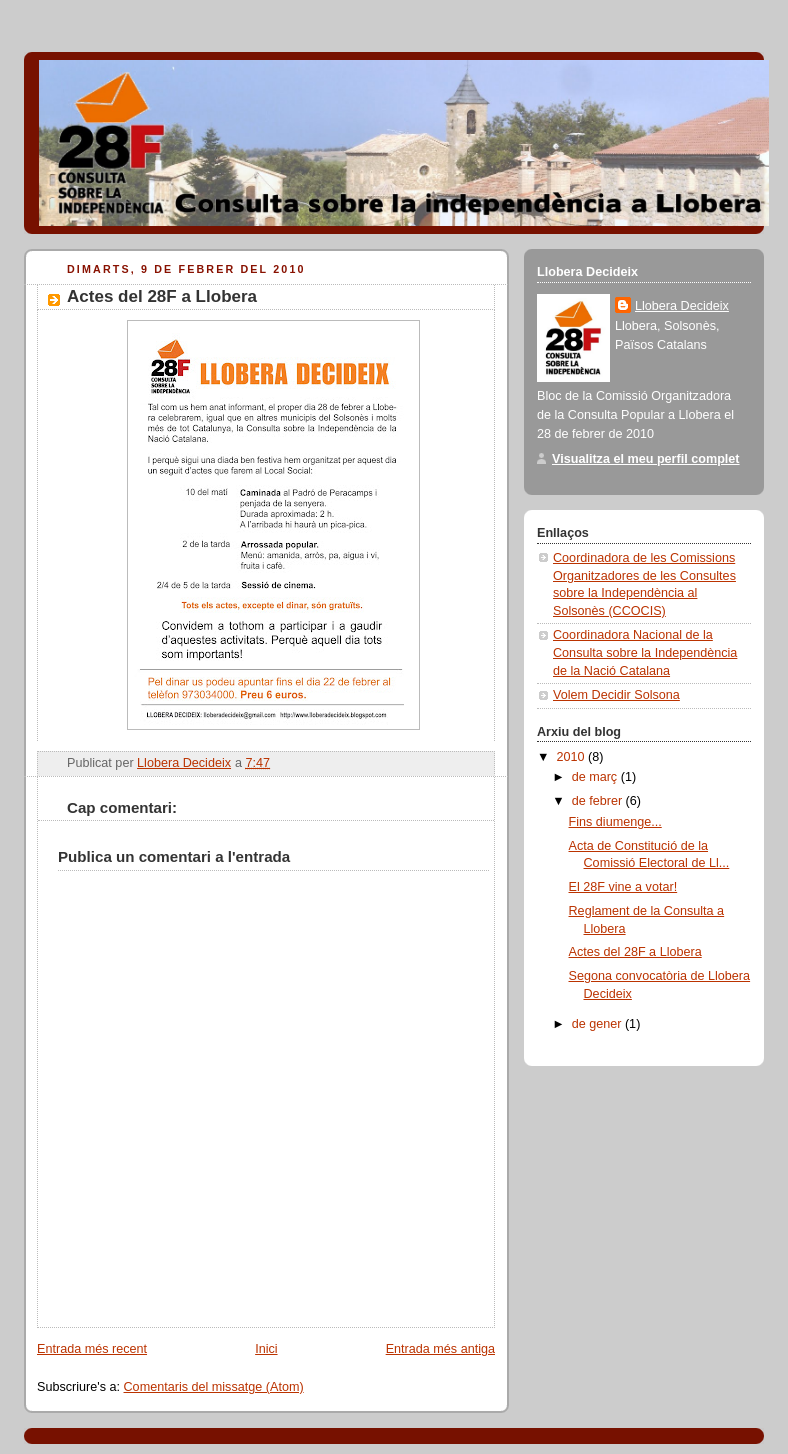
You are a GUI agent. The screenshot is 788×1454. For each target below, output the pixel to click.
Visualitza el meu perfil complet (646, 459)
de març (596, 777)
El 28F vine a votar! (623, 887)
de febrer (599, 801)
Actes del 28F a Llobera (635, 952)
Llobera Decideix (682, 306)
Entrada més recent (92, 1349)
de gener (598, 1024)
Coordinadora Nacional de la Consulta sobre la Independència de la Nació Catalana (645, 652)
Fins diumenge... (615, 822)
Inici (266, 1349)
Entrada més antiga (440, 1349)
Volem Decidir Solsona (616, 695)
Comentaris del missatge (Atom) (214, 1387)
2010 (573, 757)
